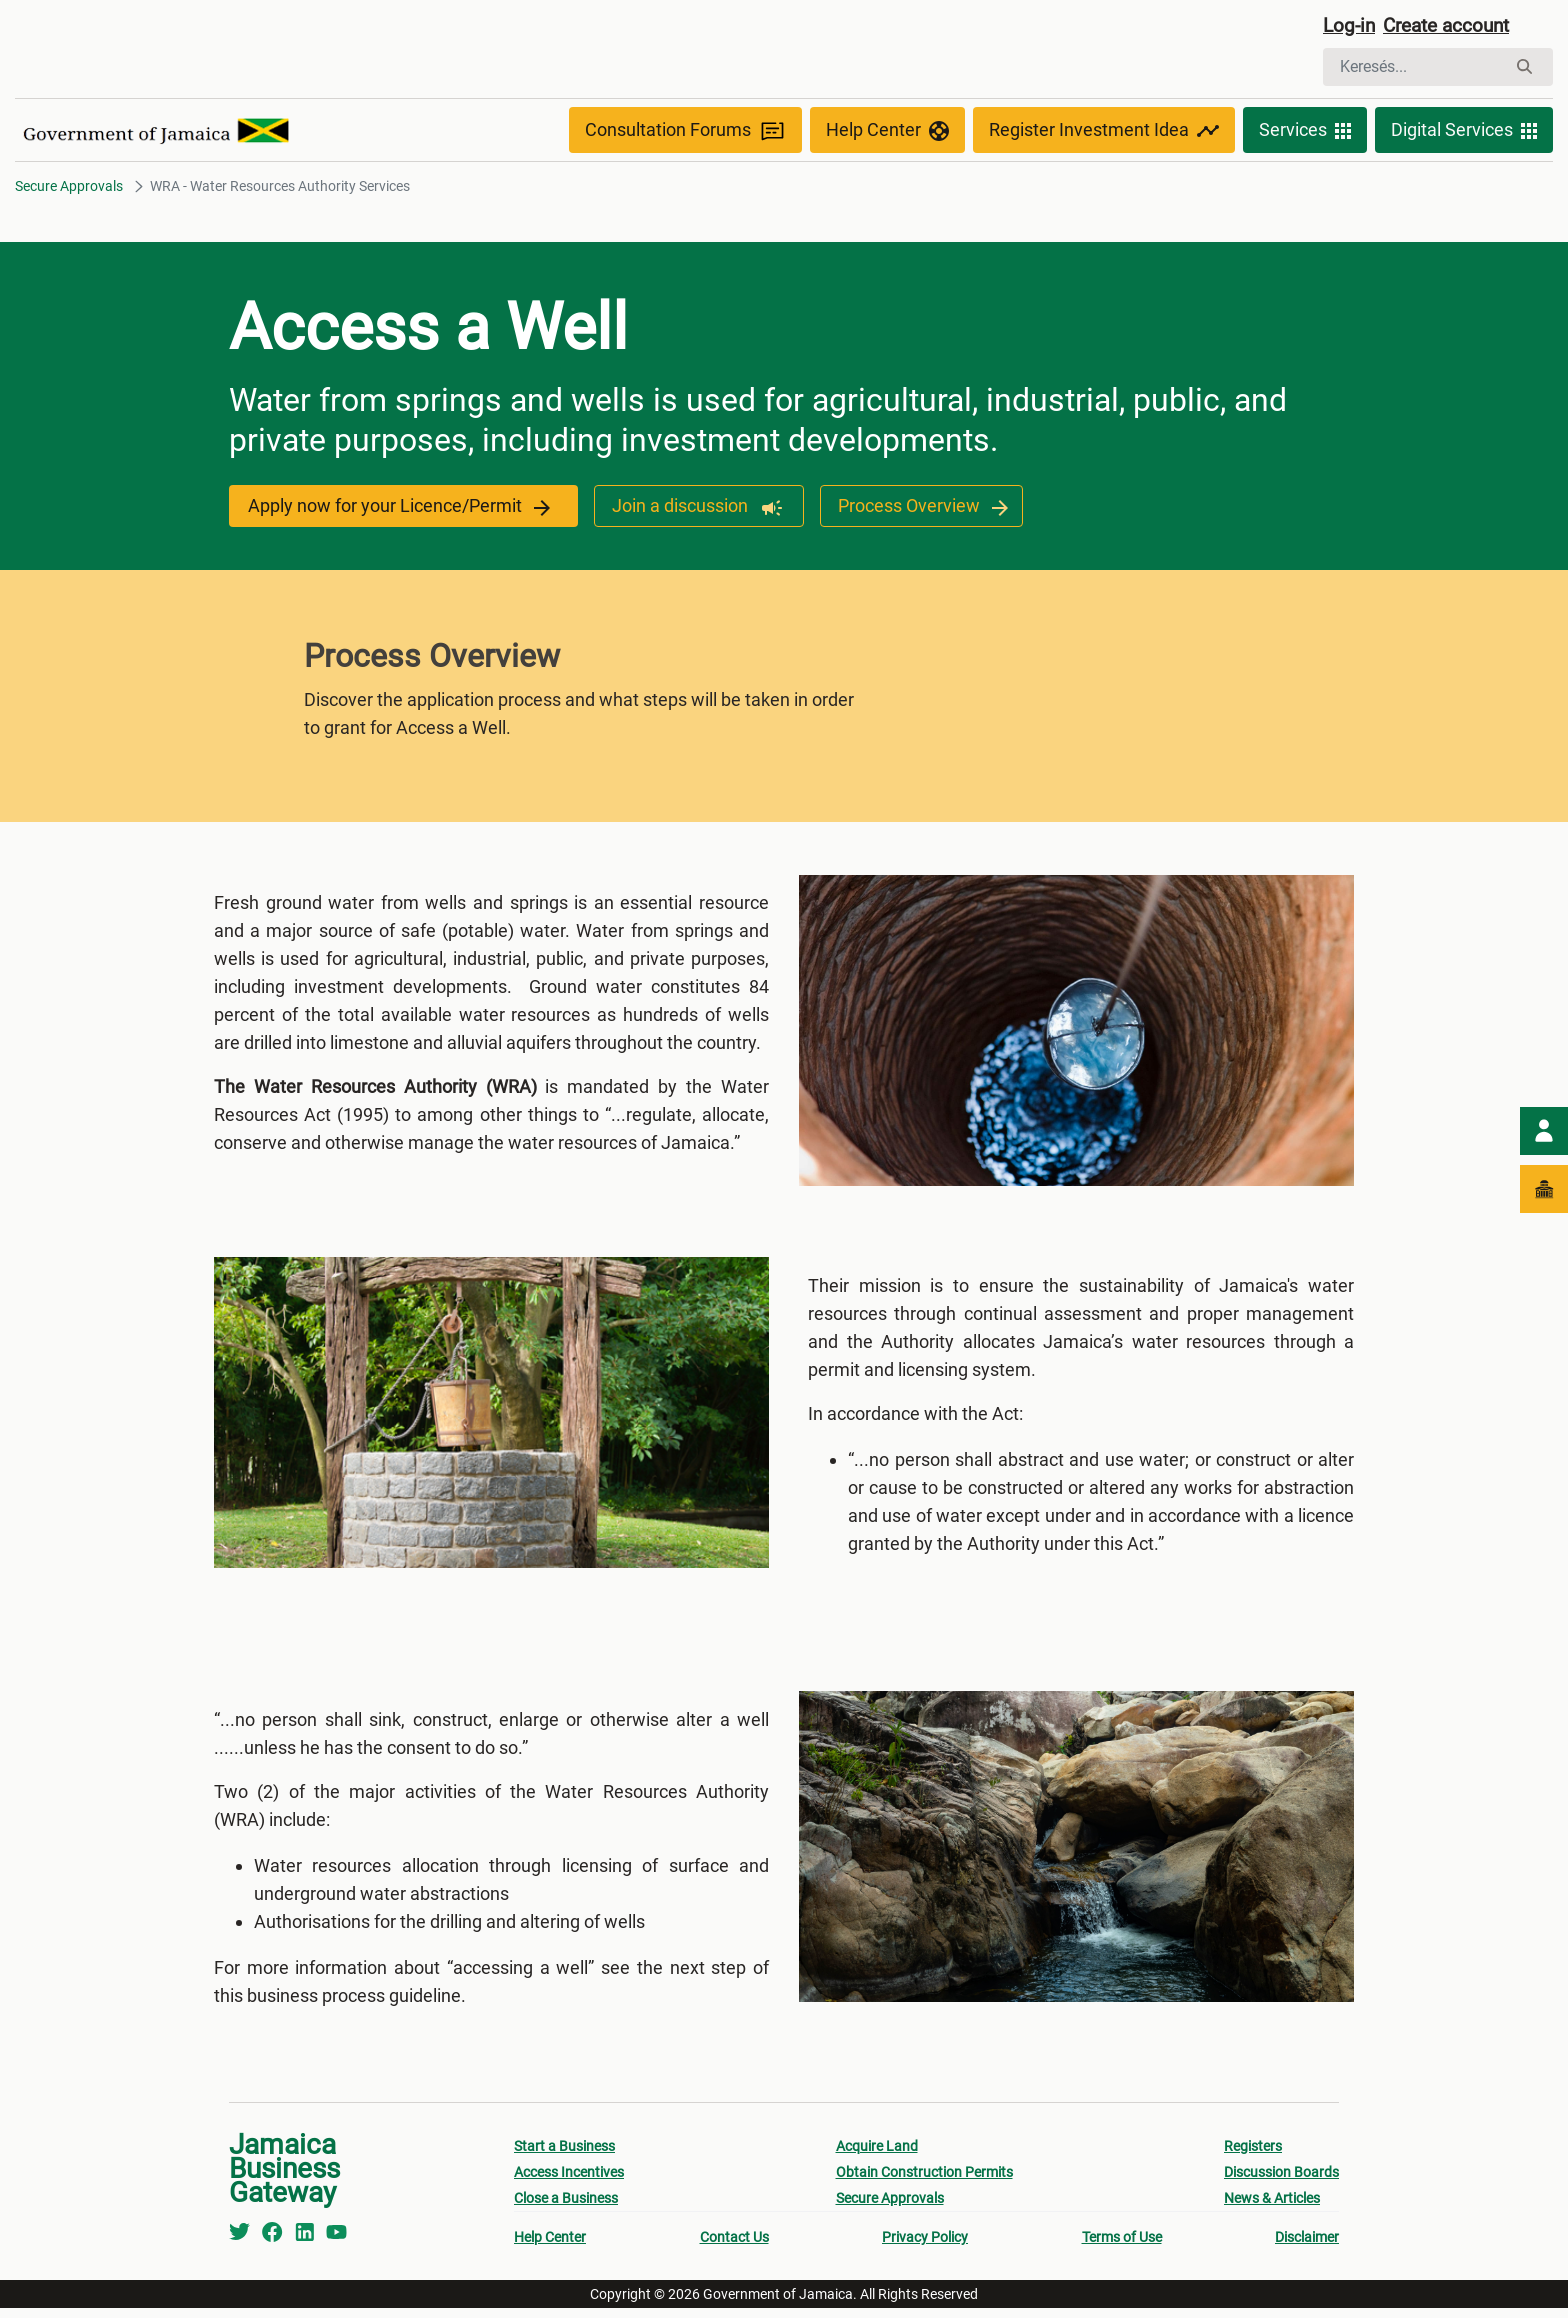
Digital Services (1464, 132)
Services (1305, 132)
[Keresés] (1414, 68)
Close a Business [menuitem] (566, 2208)
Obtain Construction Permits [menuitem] (924, 2182)
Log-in (1350, 27)
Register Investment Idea (1104, 132)
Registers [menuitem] (1253, 2156)
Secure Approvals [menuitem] (890, 2208)
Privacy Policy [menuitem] (925, 2247)
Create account (1454, 27)
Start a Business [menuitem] (564, 2156)
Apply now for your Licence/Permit (399, 508)
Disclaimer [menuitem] (1307, 2247)
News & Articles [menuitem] (1272, 2208)
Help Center (887, 132)
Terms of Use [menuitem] (1122, 2247)
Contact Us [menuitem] (734, 2247)
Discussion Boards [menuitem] (1281, 2182)
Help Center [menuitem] (550, 2247)
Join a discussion (690, 508)
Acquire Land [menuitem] (877, 2156)
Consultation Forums (685, 132)
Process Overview (913, 508)
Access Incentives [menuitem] (569, 2182)
